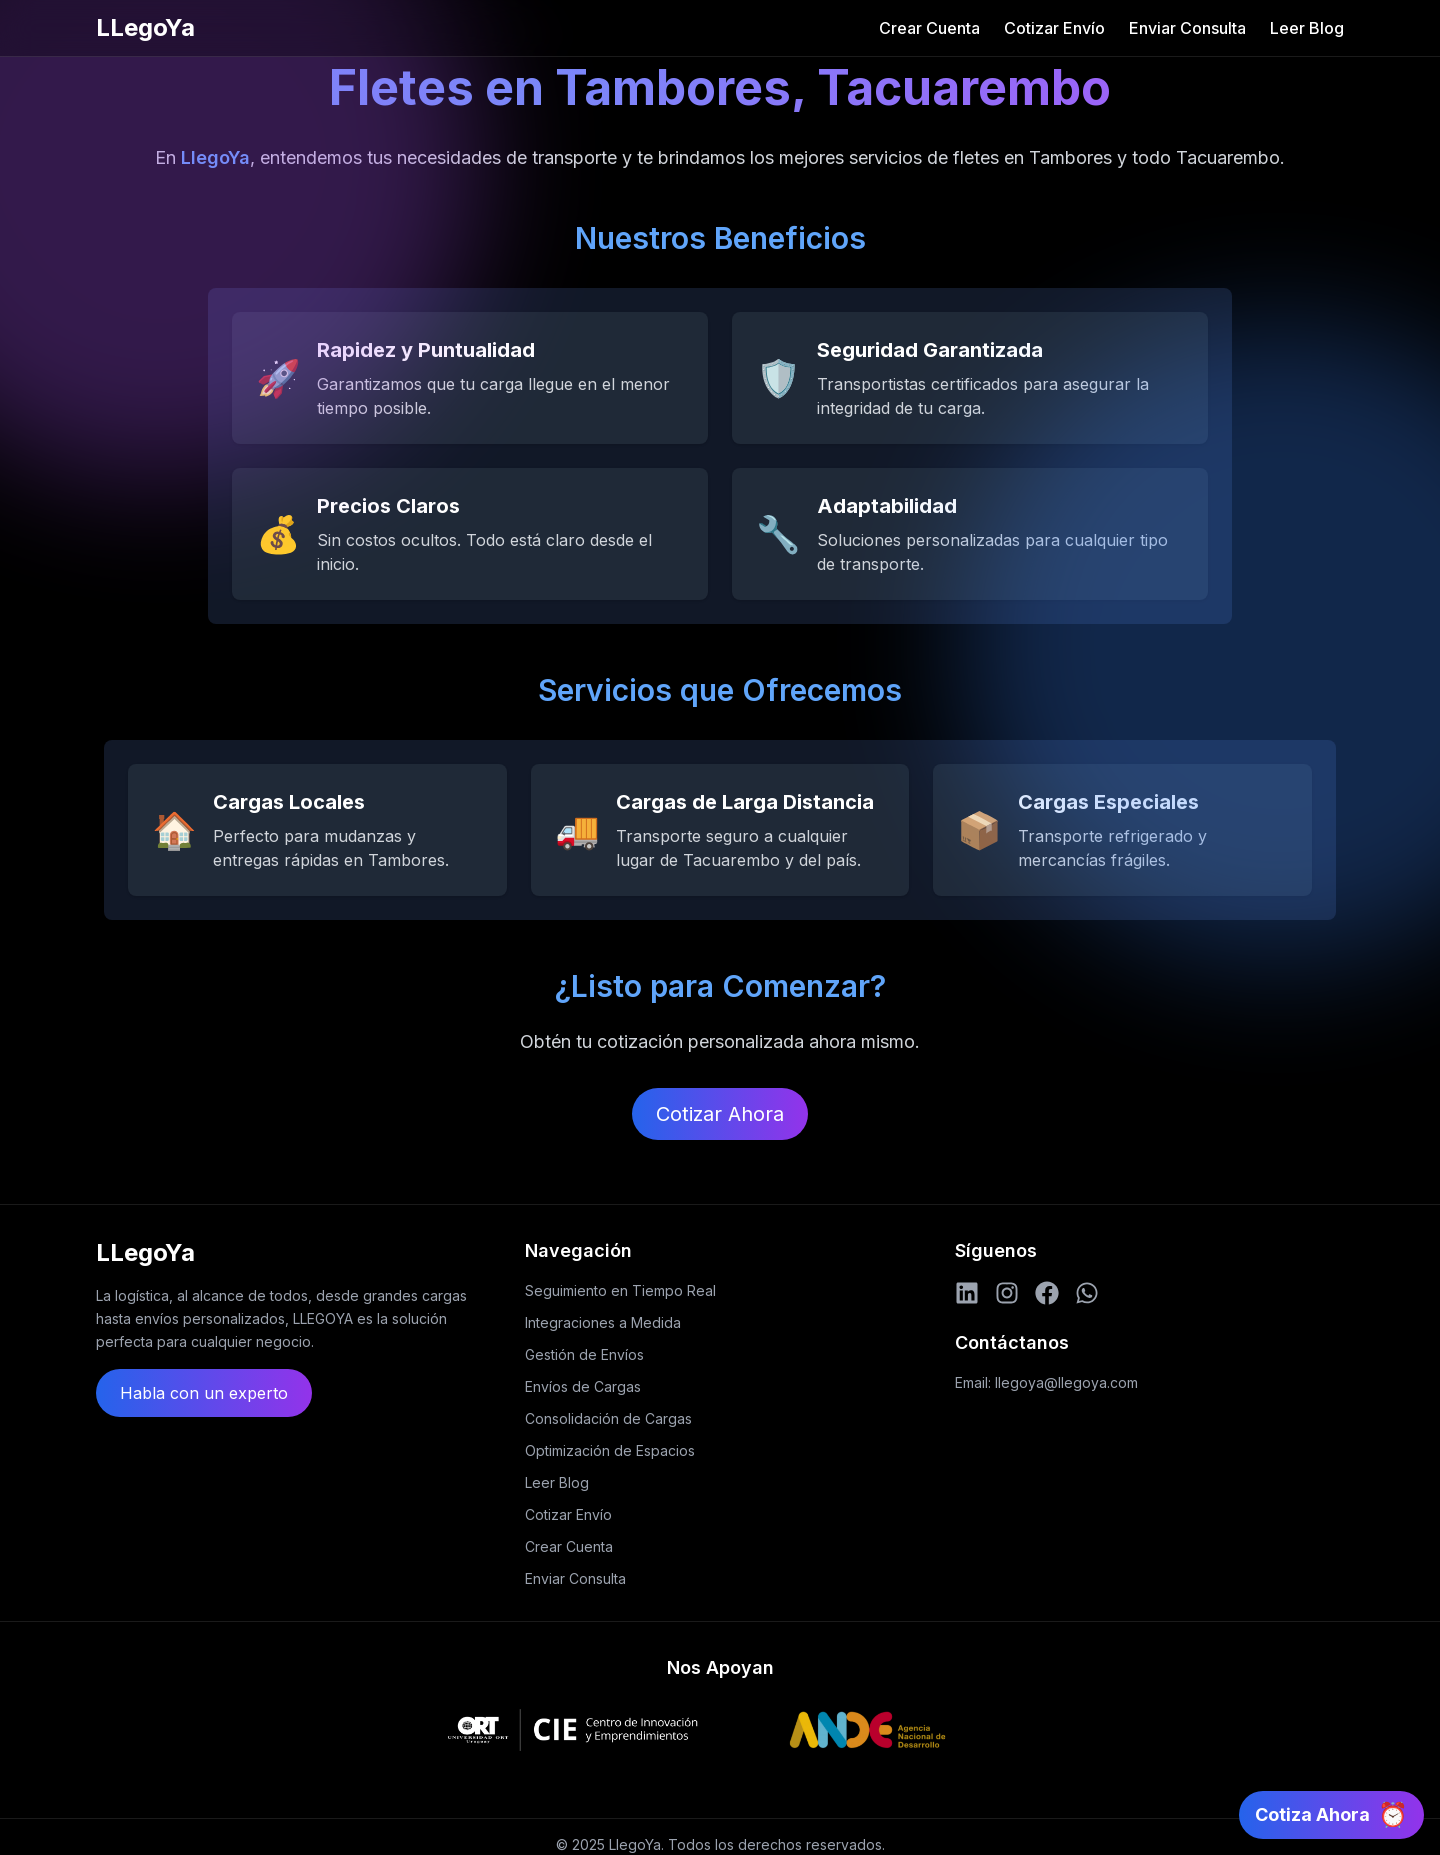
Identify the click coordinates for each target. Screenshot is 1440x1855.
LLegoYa (145, 27)
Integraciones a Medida (603, 1322)
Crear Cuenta (929, 28)
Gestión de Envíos (584, 1354)
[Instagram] (1007, 1293)
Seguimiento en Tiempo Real (620, 1290)
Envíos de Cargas (583, 1386)
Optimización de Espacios (610, 1450)
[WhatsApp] (1087, 1293)
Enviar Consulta (1187, 28)
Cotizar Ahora (720, 1114)
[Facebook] (1047, 1293)
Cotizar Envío (1054, 28)
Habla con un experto (204, 1393)
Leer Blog (1307, 28)
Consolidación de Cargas (608, 1418)
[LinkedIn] (967, 1293)
